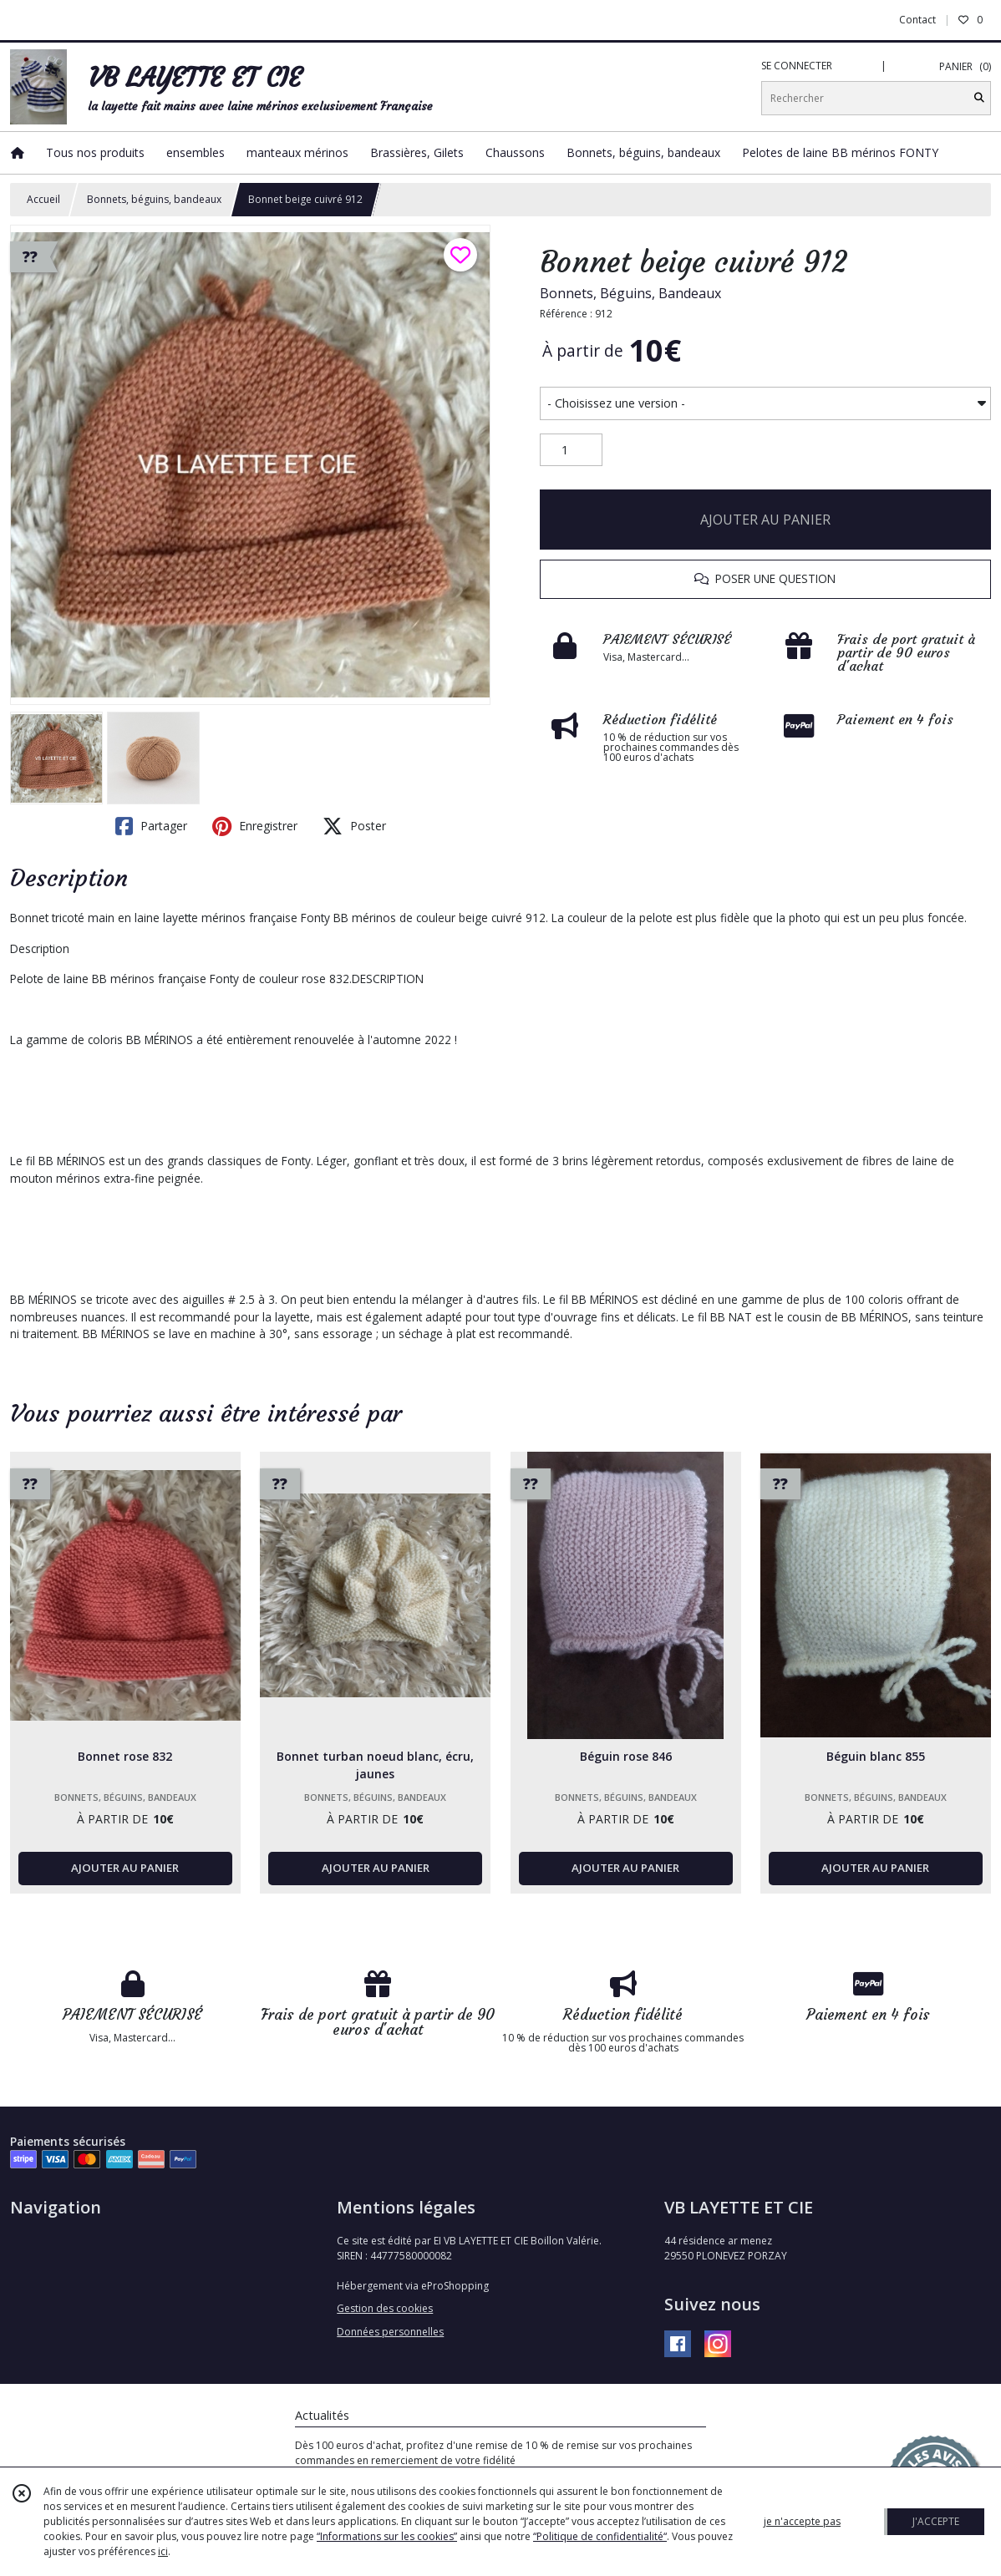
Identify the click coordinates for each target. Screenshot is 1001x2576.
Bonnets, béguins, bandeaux (154, 199)
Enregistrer (254, 826)
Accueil (43, 199)
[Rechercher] (979, 98)
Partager (151, 826)
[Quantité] (571, 450)
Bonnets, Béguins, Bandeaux (630, 293)
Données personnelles (390, 2332)
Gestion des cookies (385, 2308)
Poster (354, 826)
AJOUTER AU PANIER (765, 519)
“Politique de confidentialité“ (600, 2536)
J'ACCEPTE (935, 2521)
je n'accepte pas (802, 2521)
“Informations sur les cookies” (387, 2536)
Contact (917, 20)
